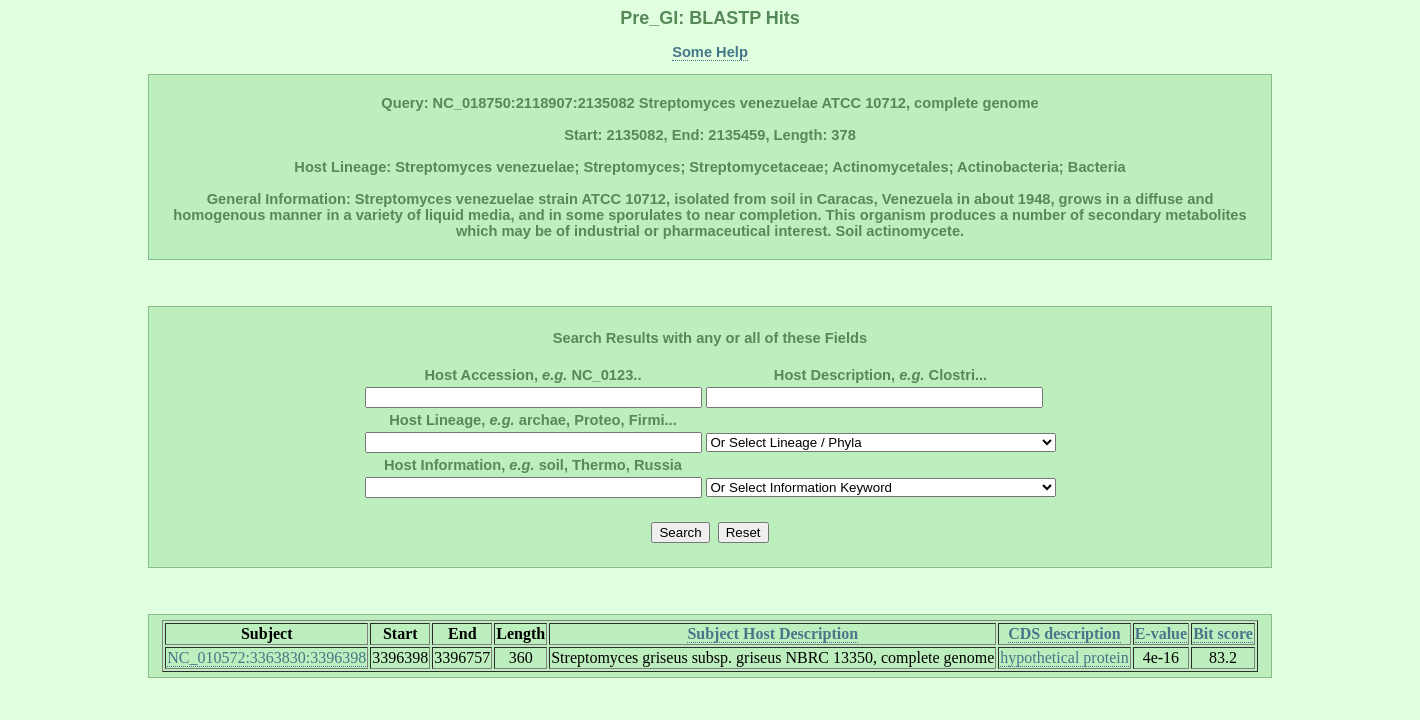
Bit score (1223, 633)
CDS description (1064, 633)
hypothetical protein (1064, 657)
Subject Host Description (772, 633)
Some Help (710, 52)
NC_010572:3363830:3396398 (266, 657)
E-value (1161, 633)
